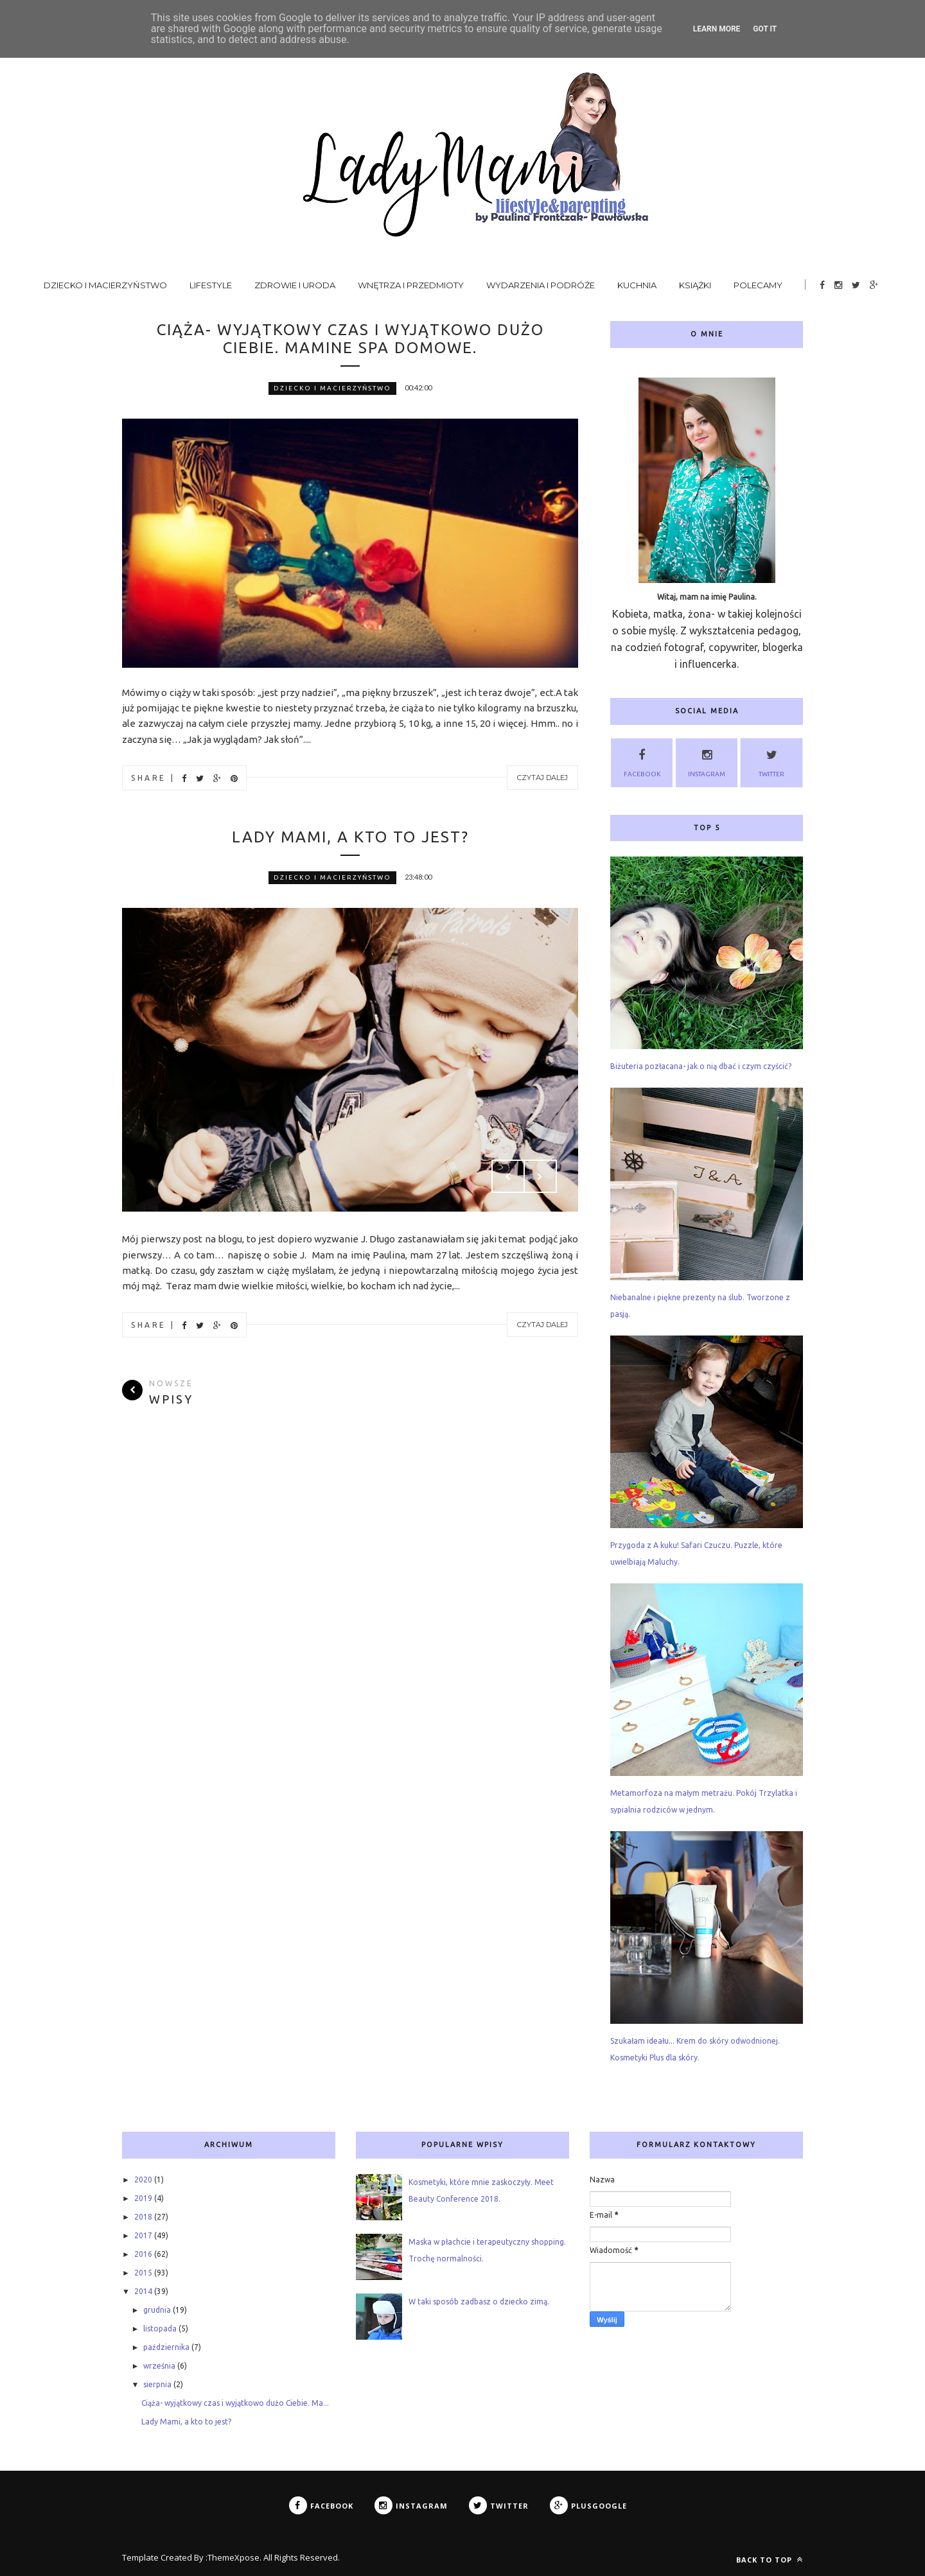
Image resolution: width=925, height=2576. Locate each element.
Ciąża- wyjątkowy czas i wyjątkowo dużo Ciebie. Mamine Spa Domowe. (350, 338)
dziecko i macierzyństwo (332, 388)
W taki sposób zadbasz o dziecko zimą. (479, 2301)
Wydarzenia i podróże (540, 285)
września (159, 2366)
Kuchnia (636, 285)
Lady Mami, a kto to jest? (350, 837)
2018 (143, 2217)
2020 (143, 2179)
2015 (143, 2272)
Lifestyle (210, 285)
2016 (143, 2254)
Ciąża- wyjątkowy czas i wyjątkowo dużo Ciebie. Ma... (235, 2403)
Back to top (769, 2559)
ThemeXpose (233, 2557)
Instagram (706, 761)
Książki (695, 285)
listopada (160, 2328)
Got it (765, 28)
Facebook (642, 761)
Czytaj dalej (542, 777)
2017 (143, 2235)
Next (540, 1176)
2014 (143, 2291)
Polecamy (758, 285)
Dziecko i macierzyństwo (105, 285)
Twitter (771, 761)
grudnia (157, 2310)
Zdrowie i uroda (294, 285)
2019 (143, 2198)
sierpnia (157, 2384)
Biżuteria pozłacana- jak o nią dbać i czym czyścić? (700, 1066)
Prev (508, 1176)
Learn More (717, 28)
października (166, 2347)
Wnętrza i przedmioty (411, 285)
